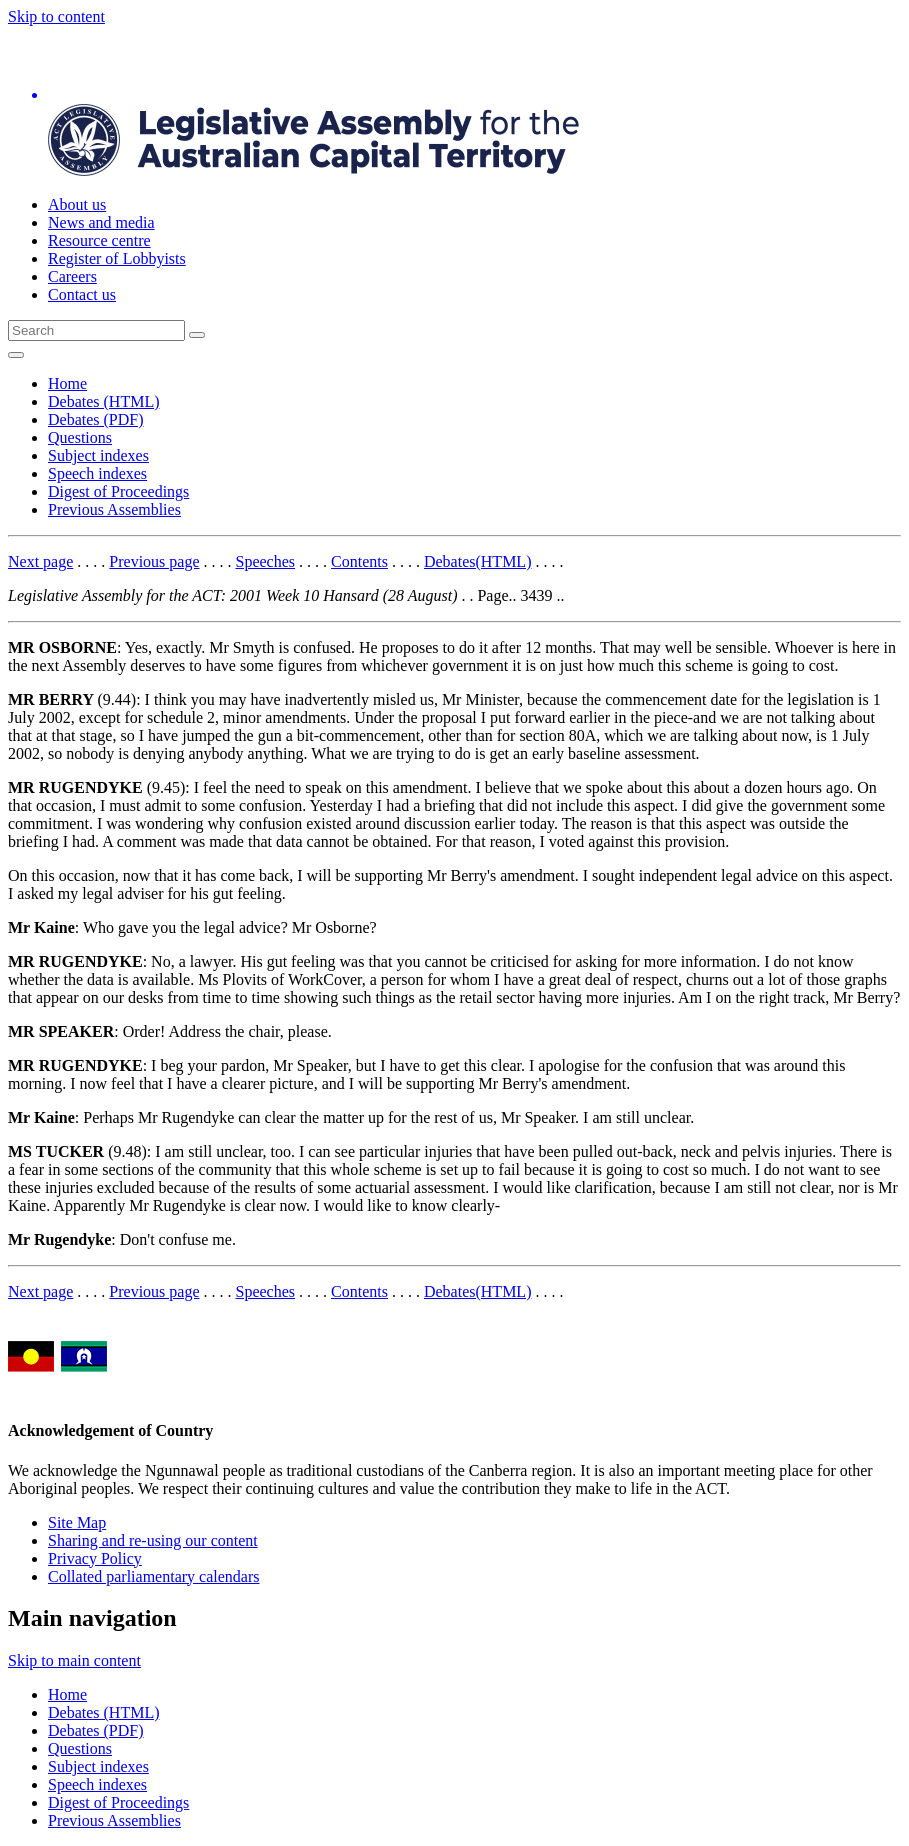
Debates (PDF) (96, 419)
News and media (101, 222)
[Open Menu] (16, 355)
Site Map (77, 1522)
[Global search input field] (96, 330)
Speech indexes (97, 473)
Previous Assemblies (114, 509)
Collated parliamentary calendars (153, 1576)
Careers (72, 276)
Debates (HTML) (104, 401)
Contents (359, 561)
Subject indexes (98, 455)
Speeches (266, 561)
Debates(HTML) (478, 561)
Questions (80, 437)
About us (77, 204)
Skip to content (56, 16)
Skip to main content (74, 1660)
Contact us (82, 294)
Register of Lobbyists (117, 258)
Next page (40, 561)
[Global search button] (197, 335)
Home (67, 383)
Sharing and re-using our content (153, 1540)
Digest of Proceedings (118, 491)
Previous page (154, 561)
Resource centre (99, 240)
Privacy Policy (95, 1558)
